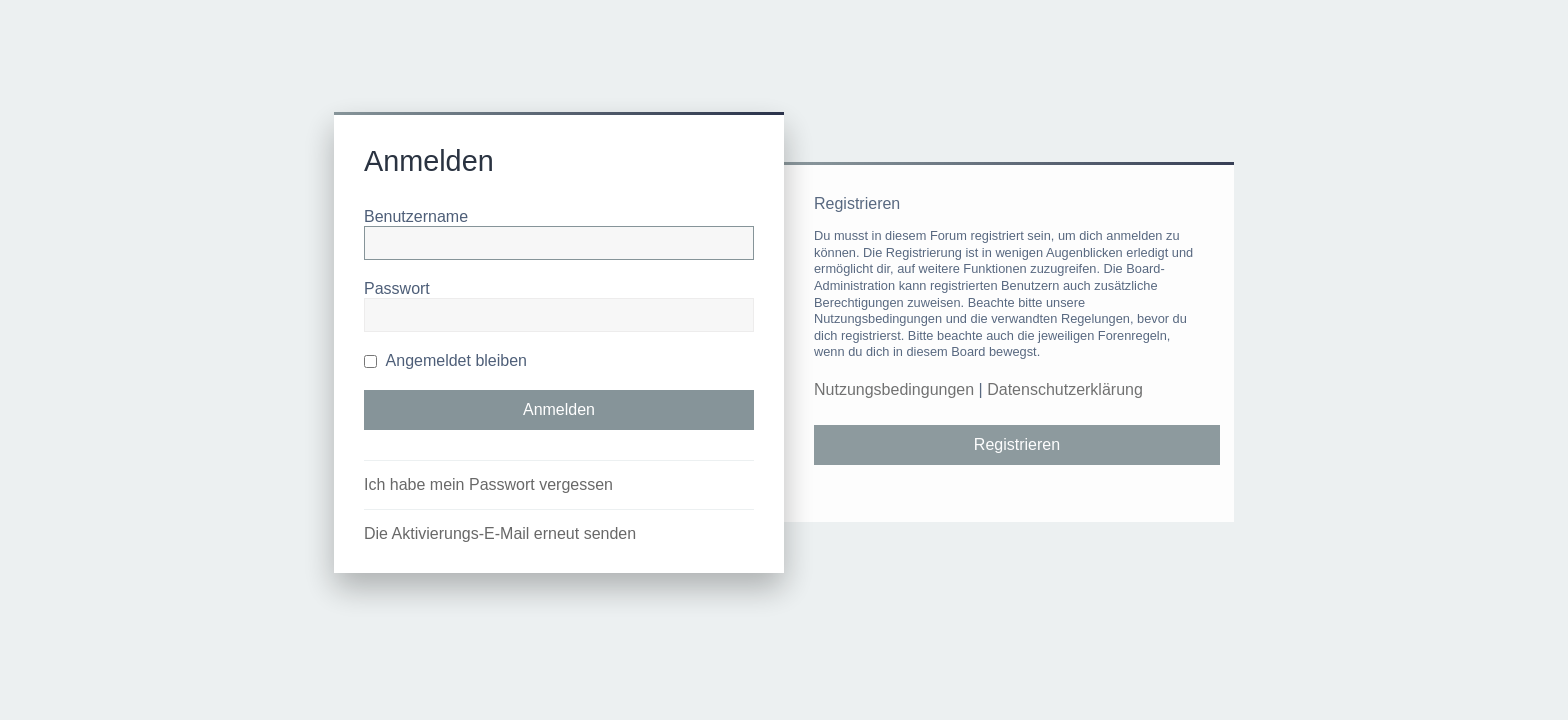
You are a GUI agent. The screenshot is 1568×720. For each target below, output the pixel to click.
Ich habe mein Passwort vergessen (488, 484)
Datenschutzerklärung (1065, 389)
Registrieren (1017, 444)
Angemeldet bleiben (445, 360)
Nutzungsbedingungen (894, 389)
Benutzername (416, 216)
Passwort (397, 288)
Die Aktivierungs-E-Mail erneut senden (500, 533)
